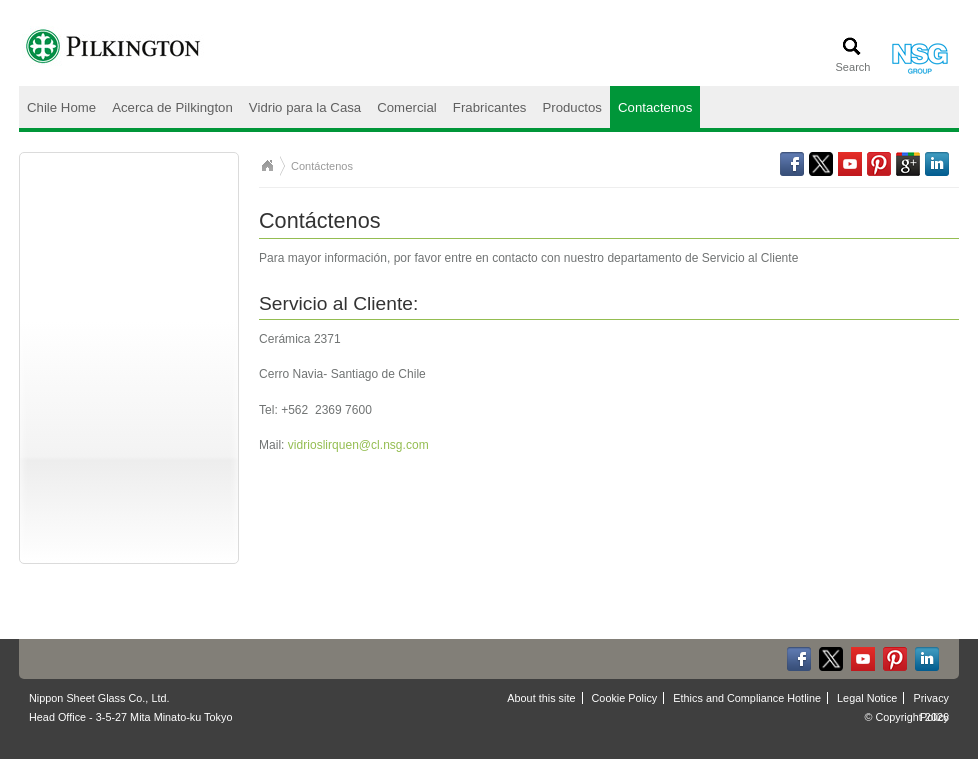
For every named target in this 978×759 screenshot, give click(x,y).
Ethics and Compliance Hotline (747, 698)
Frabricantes (490, 107)
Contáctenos (322, 166)
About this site (541, 698)
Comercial (407, 107)
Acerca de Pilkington (172, 107)
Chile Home (61, 107)
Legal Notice (867, 698)
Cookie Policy (625, 698)
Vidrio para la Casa (305, 107)
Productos (572, 107)
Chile (267, 166)
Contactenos (655, 107)
